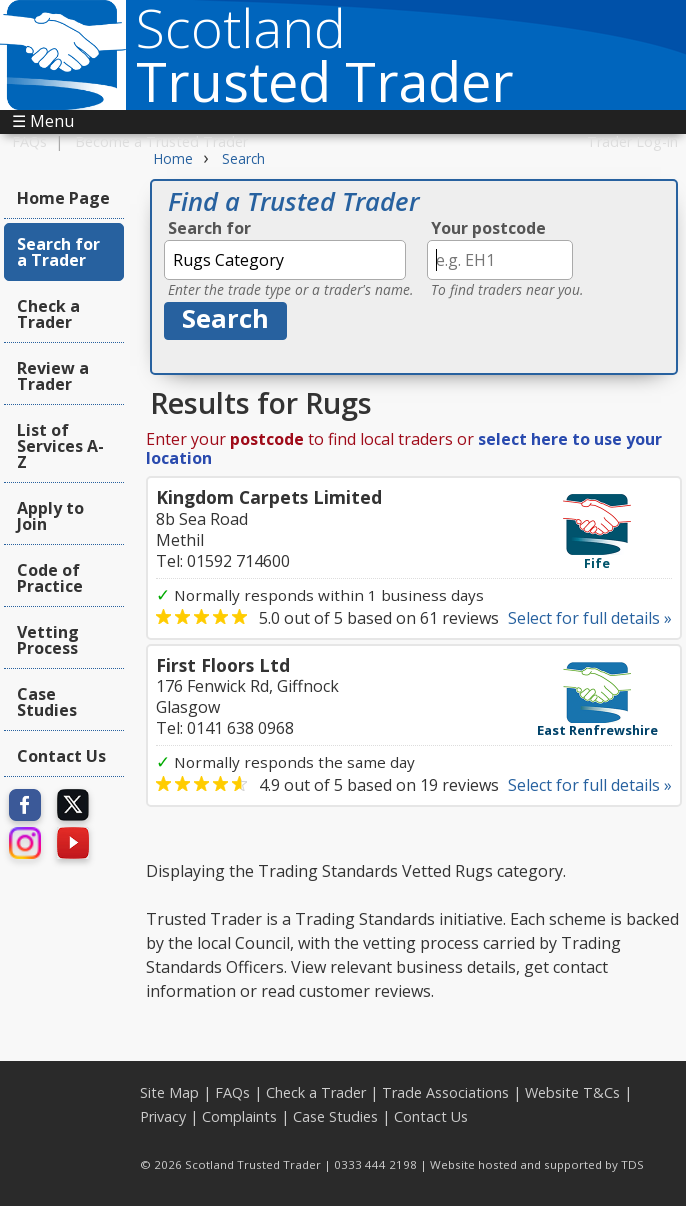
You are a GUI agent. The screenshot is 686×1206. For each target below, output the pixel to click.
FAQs (29, 141)
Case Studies (47, 702)
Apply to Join (50, 516)
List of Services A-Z (60, 446)
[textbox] (285, 260)
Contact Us (61, 756)
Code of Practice (50, 578)
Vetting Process (48, 640)
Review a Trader (53, 376)
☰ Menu (43, 121)
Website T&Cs (572, 1092)
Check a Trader (48, 314)
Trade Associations (445, 1092)
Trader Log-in (632, 141)
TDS (632, 1164)
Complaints (239, 1116)
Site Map (169, 1092)
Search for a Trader (58, 252)
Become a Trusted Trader (161, 141)
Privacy (163, 1116)
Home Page (63, 198)
